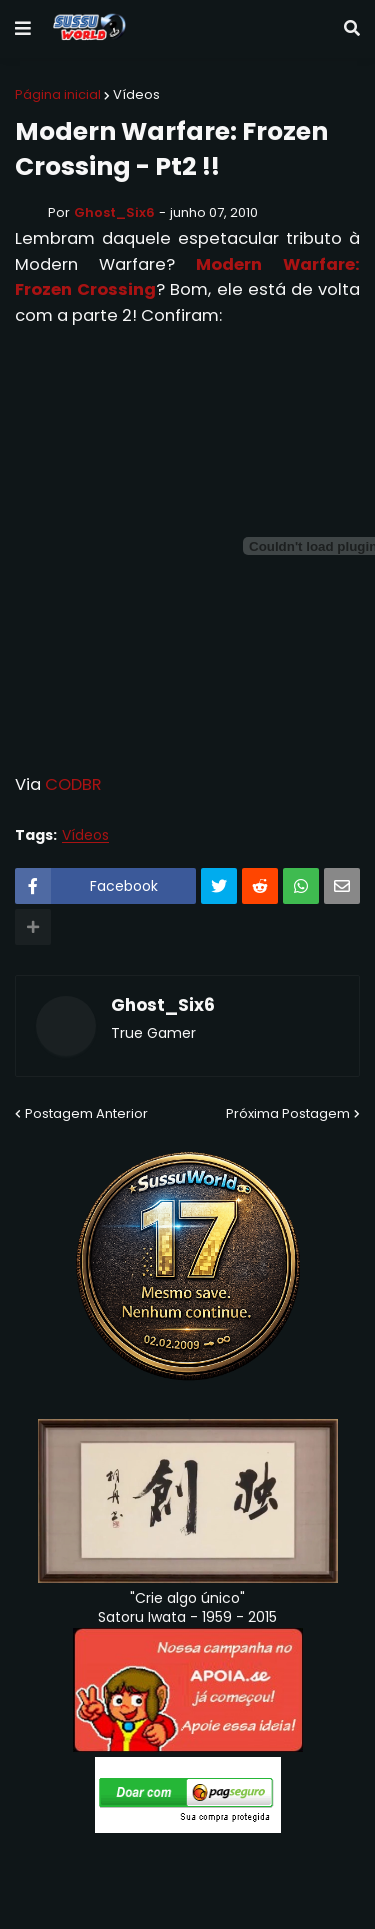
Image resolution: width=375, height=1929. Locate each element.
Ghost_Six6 (163, 1006)
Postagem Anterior (86, 1113)
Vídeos (136, 94)
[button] (23, 29)
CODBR (73, 784)
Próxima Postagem (288, 1113)
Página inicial (58, 94)
